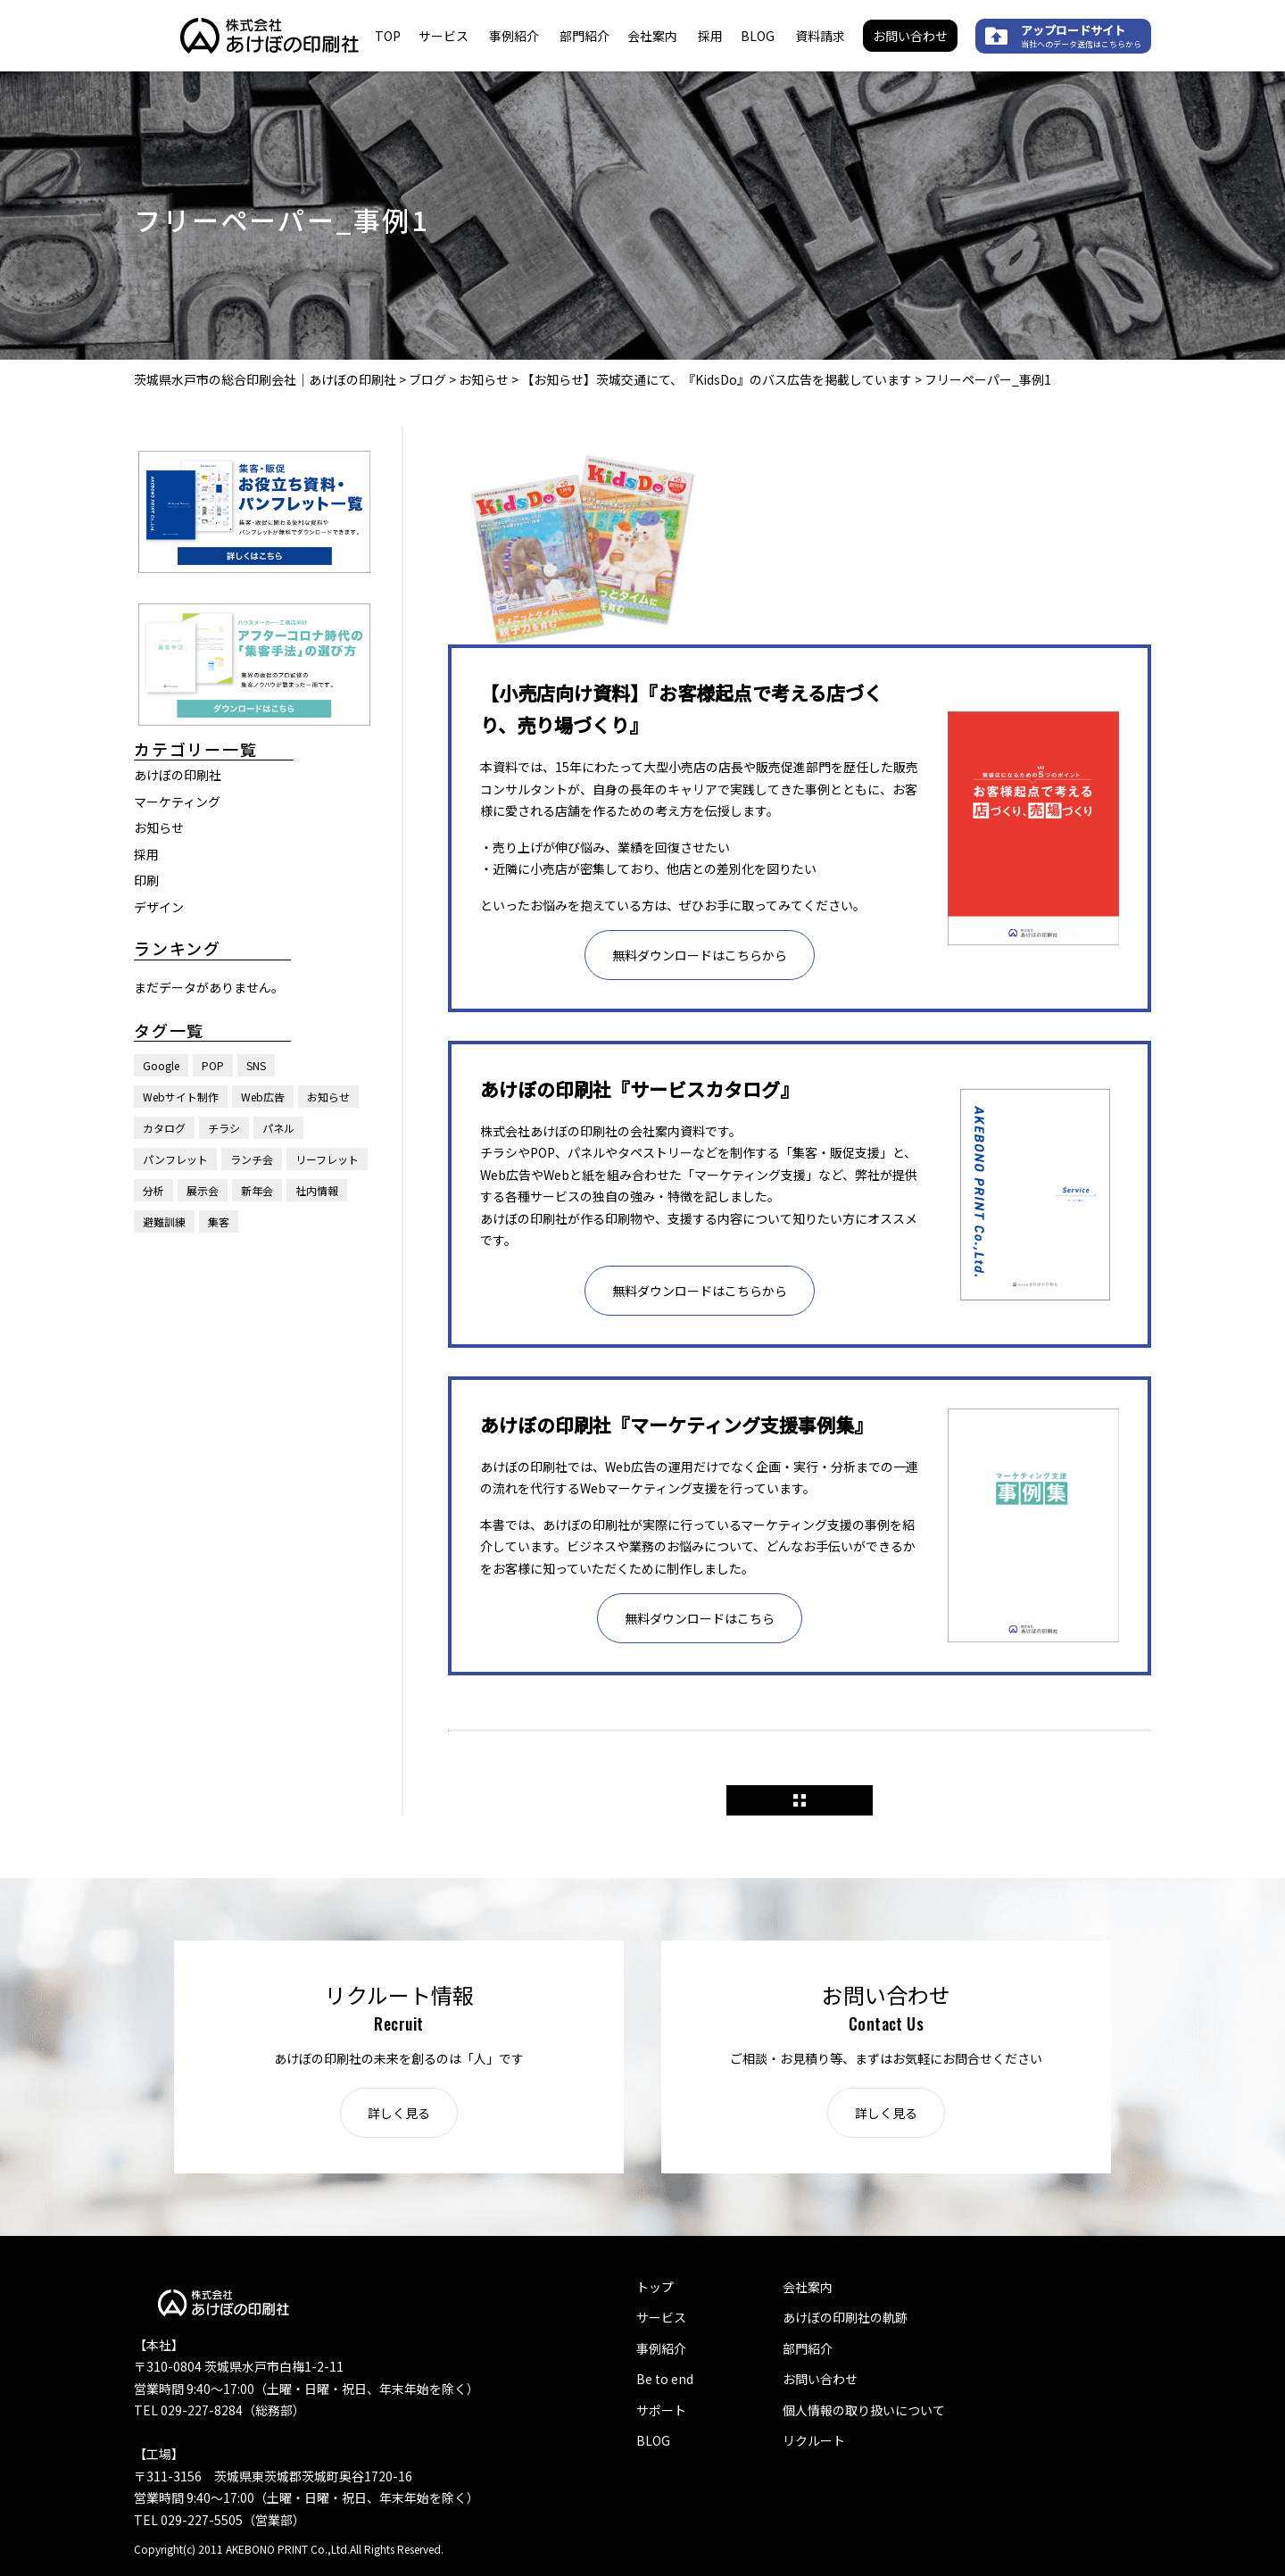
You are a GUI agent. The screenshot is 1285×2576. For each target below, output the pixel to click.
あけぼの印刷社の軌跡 (845, 2317)
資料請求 (820, 36)
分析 (153, 1190)
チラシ (224, 1127)
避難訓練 (164, 1221)
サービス (443, 36)
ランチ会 (251, 1159)
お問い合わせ (910, 36)
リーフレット (327, 1159)
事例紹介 (514, 36)
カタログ (164, 1127)
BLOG (758, 36)
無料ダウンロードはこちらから (699, 955)
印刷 (146, 880)
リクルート (814, 2440)
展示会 (203, 1190)
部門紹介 (584, 36)
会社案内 (652, 36)
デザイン (159, 907)
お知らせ (159, 827)
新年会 (257, 1190)
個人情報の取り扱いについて (864, 2410)
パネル (278, 1127)
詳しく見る (399, 2113)
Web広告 (263, 1096)
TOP (388, 36)
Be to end (664, 2379)
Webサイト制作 (181, 1096)
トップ (655, 2287)
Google (161, 1065)
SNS (256, 1065)
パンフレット (175, 1159)
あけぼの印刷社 (177, 775)
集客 (218, 1221)
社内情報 (316, 1190)
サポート (661, 2410)
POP (213, 1065)
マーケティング (177, 801)
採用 (710, 36)
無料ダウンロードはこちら (700, 1618)
